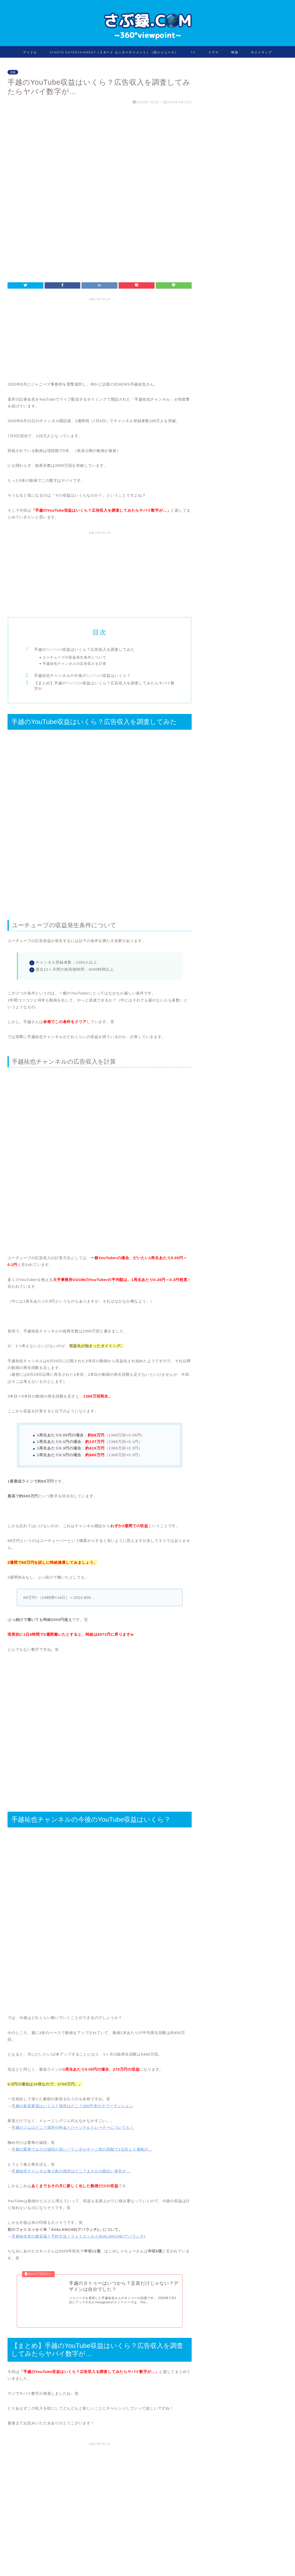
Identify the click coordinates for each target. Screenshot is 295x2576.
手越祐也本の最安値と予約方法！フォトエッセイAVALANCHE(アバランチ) (78, 2236)
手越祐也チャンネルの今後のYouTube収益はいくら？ (82, 675)
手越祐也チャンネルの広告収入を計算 (74, 663)
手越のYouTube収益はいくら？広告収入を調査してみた (84, 649)
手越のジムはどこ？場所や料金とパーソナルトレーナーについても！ (73, 2127)
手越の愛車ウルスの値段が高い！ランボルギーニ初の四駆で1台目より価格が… (82, 2149)
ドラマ (213, 52)
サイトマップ (261, 52)
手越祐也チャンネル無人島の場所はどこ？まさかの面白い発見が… (71, 2171)
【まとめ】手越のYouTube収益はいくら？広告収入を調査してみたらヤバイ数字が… (104, 686)
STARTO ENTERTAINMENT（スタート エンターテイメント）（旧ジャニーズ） (114, 52)
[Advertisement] (100, 338)
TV (193, 52)
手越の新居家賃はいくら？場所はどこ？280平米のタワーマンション (72, 2106)
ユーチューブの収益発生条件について (74, 657)
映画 (234, 52)
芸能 (13, 72)
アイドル (30, 52)
